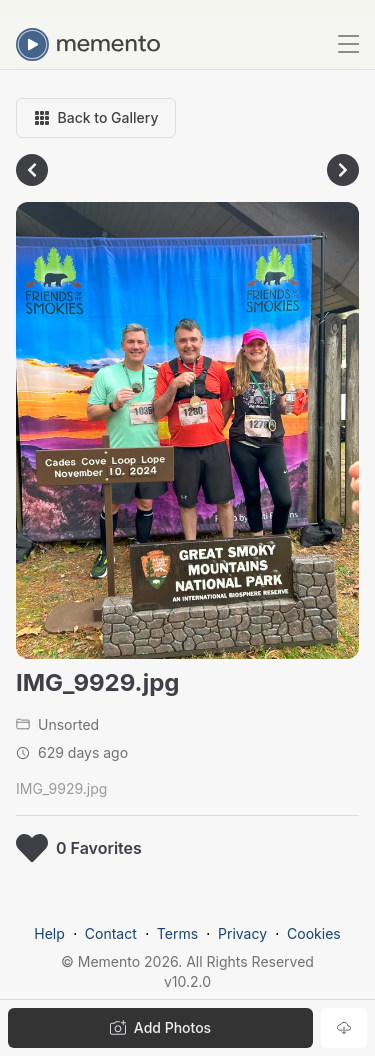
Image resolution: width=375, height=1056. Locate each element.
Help (49, 933)
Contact (111, 933)
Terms (177, 933)
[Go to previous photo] (32, 170)
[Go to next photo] (343, 170)
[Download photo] (344, 1028)
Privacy (242, 933)
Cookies (314, 933)
